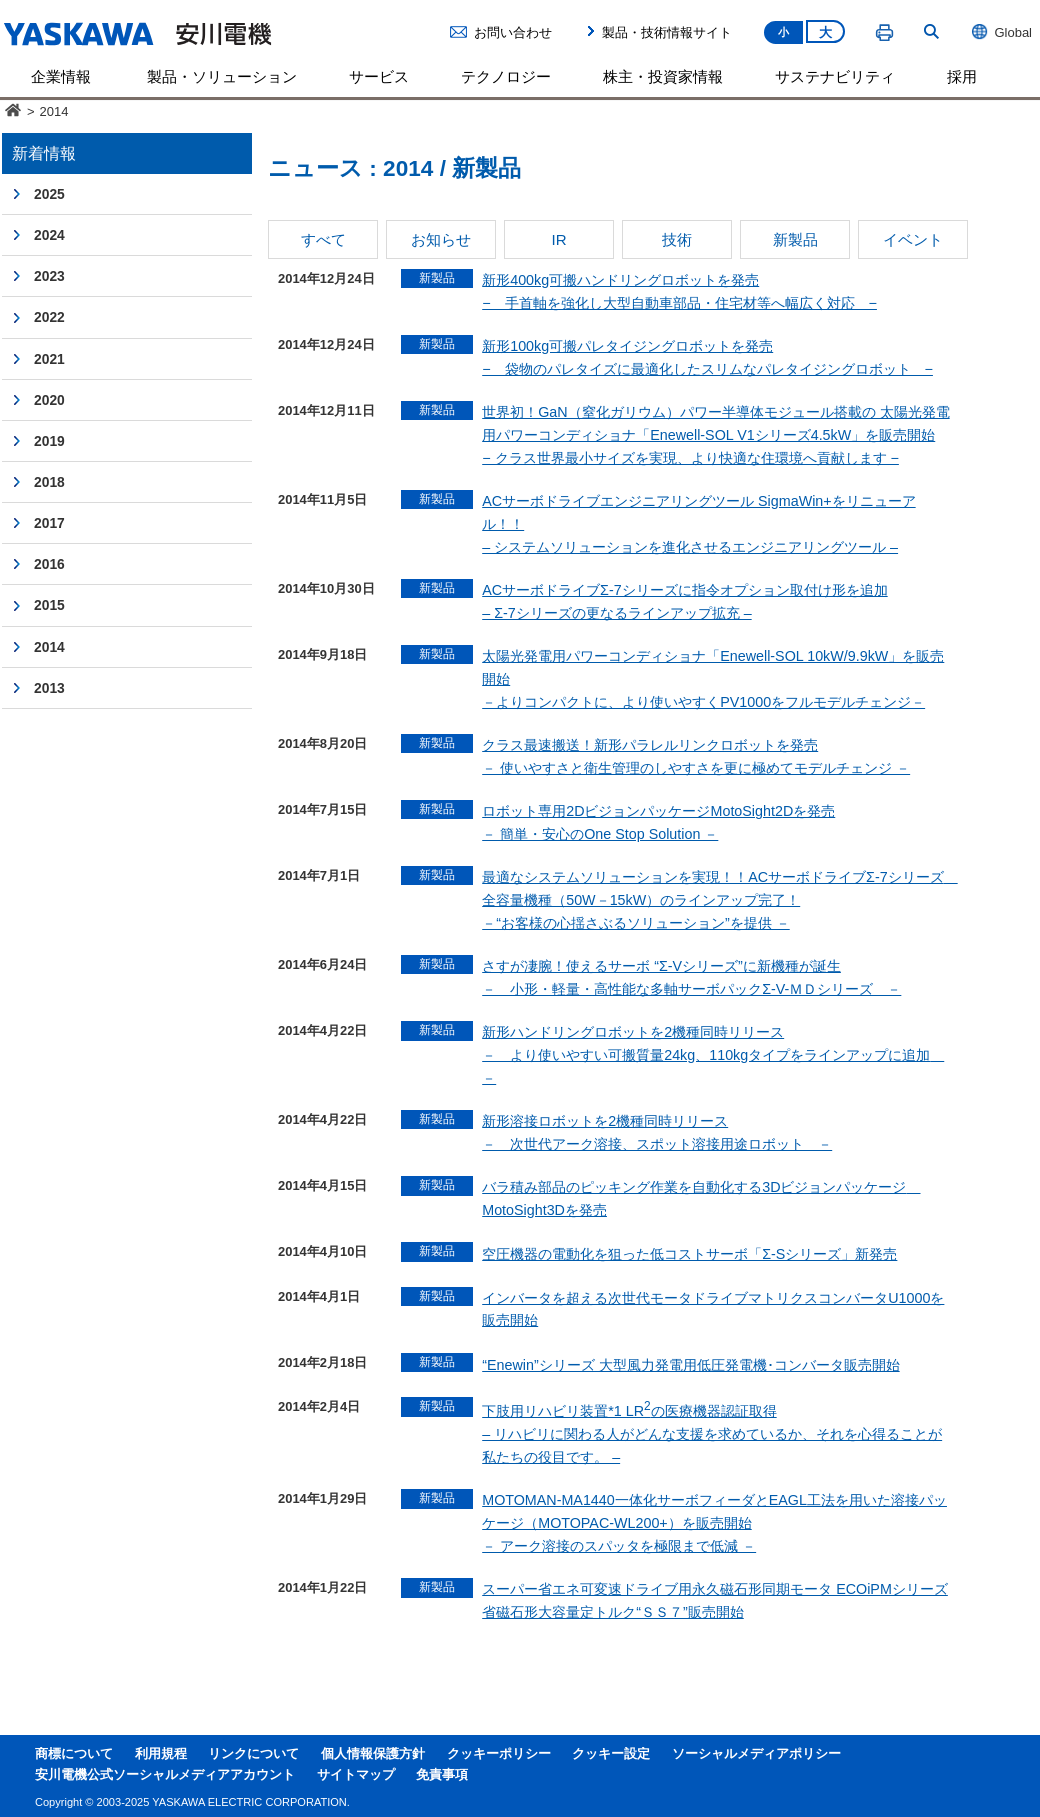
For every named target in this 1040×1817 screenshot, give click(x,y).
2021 (49, 359)
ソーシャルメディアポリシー (756, 1754)
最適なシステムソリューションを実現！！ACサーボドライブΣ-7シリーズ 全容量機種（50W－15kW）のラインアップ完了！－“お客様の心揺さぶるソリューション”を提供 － (719, 900)
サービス (379, 76)
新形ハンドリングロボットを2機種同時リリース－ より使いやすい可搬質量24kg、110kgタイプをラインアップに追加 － (713, 1055)
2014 (49, 647)
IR (558, 239)
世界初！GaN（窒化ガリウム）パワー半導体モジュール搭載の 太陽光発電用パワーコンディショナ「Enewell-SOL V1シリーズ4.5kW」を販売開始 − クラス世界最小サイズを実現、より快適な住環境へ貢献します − (715, 435)
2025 (49, 194)
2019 (49, 441)
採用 (962, 76)
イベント (913, 239)
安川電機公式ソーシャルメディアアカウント (165, 1775)
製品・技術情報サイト (667, 32)
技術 (677, 239)
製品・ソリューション (222, 76)
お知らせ (441, 239)
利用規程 (161, 1754)
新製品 (795, 239)
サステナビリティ (835, 76)
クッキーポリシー (499, 1754)
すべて (323, 239)
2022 (49, 317)
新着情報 (44, 153)
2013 (49, 688)
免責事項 (442, 1775)
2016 (49, 564)
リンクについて (253, 1754)
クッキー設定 (611, 1754)
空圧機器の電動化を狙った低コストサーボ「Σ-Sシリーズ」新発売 (689, 1254)
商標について (74, 1754)
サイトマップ (356, 1775)
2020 (49, 400)
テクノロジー (506, 76)
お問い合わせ (513, 32)
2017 (49, 523)
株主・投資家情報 (663, 76)
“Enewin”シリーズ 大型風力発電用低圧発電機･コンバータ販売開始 (690, 1365)
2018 (49, 482)
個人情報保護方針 (373, 1754)
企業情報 (61, 76)
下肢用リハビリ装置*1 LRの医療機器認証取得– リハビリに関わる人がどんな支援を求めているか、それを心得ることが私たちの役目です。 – (712, 1434)
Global (1001, 32)
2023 (49, 276)
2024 (49, 235)
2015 (49, 605)
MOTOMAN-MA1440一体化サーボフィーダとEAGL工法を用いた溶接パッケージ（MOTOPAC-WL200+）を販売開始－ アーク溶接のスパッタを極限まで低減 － (714, 1523)
